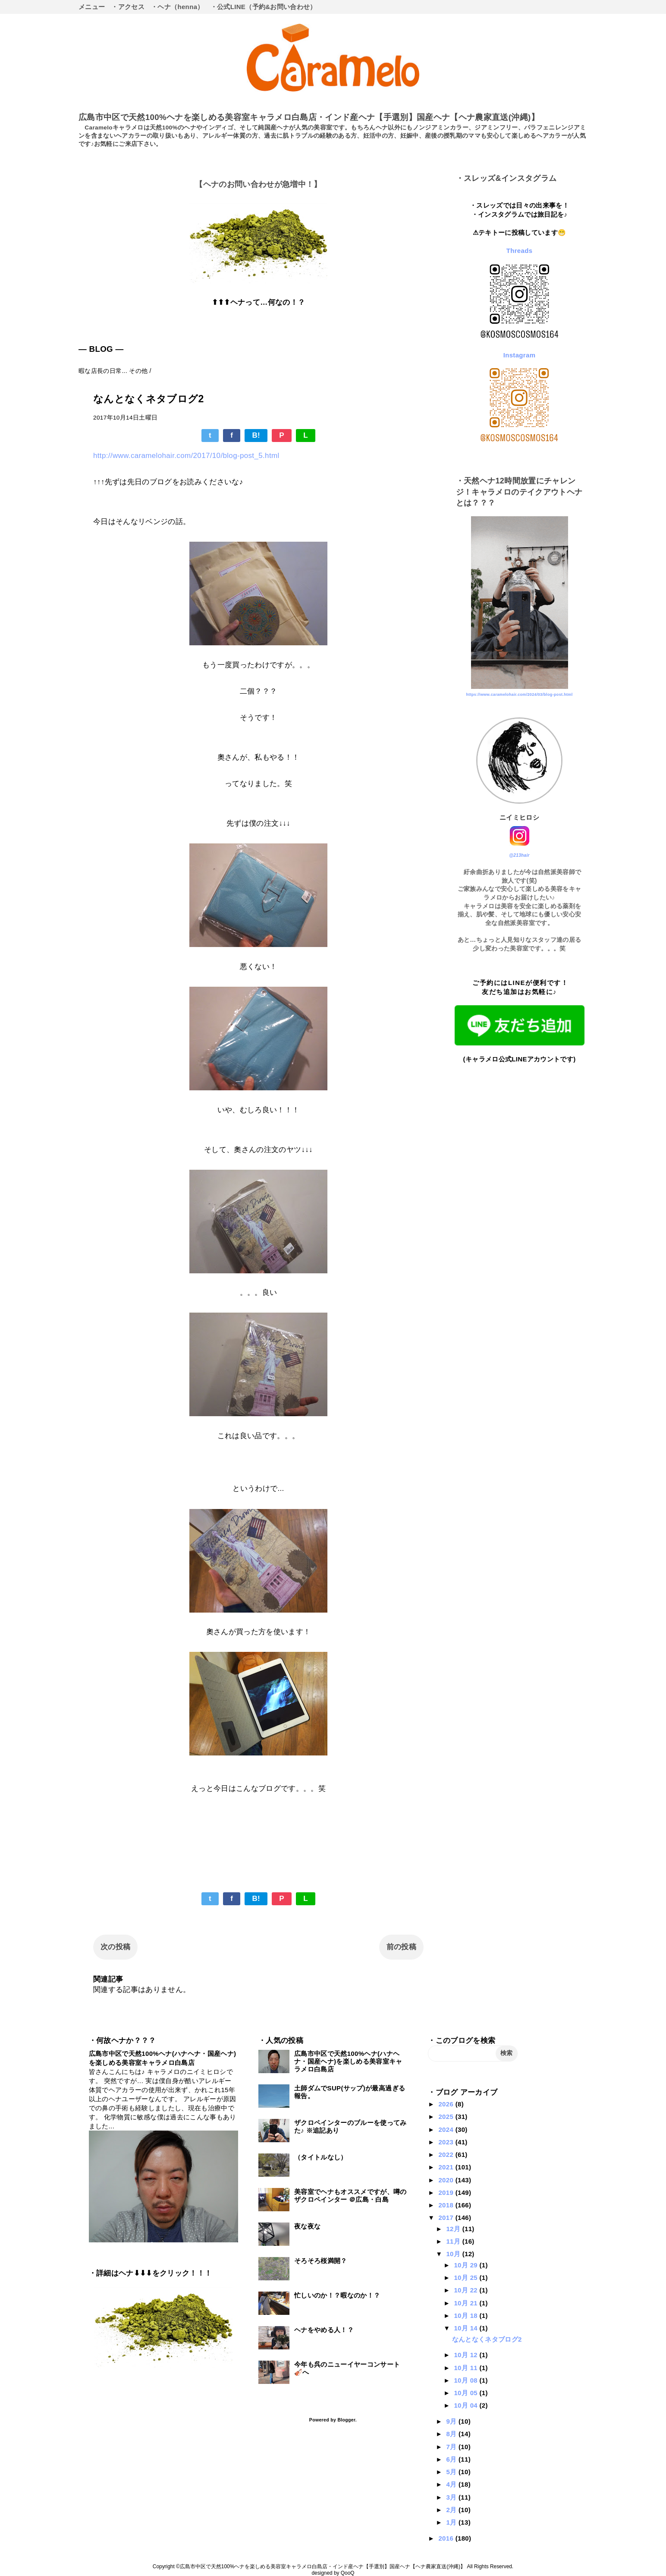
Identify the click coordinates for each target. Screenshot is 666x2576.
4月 (452, 2484)
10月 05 (466, 2392)
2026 (446, 2104)
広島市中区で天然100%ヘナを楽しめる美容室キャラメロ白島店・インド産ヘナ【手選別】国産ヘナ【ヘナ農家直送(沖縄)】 (309, 117)
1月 (452, 2522)
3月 (452, 2497)
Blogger (346, 2419)
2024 (446, 2129)
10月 (454, 2253)
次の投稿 (115, 1947)
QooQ (348, 2573)
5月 (452, 2471)
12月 (454, 2228)
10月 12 (466, 2354)
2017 (446, 2217)
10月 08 (466, 2380)
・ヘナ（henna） (177, 6)
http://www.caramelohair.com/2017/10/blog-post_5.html (186, 455)
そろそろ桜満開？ (320, 2260)
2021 (446, 2167)
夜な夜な (307, 2226)
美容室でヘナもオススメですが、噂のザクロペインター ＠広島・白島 (350, 2195)
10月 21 (466, 2303)
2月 (452, 2509)
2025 (446, 2116)
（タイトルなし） (320, 2157)
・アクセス (128, 6)
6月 (452, 2459)
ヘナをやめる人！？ (324, 2329)
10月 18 (466, 2315)
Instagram (519, 355)
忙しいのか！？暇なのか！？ (337, 2295)
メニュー (92, 6)
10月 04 (466, 2405)
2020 (446, 2180)
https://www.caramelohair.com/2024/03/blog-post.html (519, 694)
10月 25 (466, 2277)
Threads (519, 250)
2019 (446, 2192)
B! (256, 435)
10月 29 (466, 2265)
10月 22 (466, 2290)
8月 (452, 2433)
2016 (446, 2538)
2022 (446, 2154)
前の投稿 (401, 1947)
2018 (446, 2205)
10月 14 (466, 2328)
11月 (454, 2241)
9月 (452, 2421)
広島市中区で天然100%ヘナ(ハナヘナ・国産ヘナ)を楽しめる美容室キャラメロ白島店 (348, 2061)
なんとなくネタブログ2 (487, 2339)
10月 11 (466, 2367)
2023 (446, 2142)
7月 (452, 2446)
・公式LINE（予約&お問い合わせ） (263, 6)
